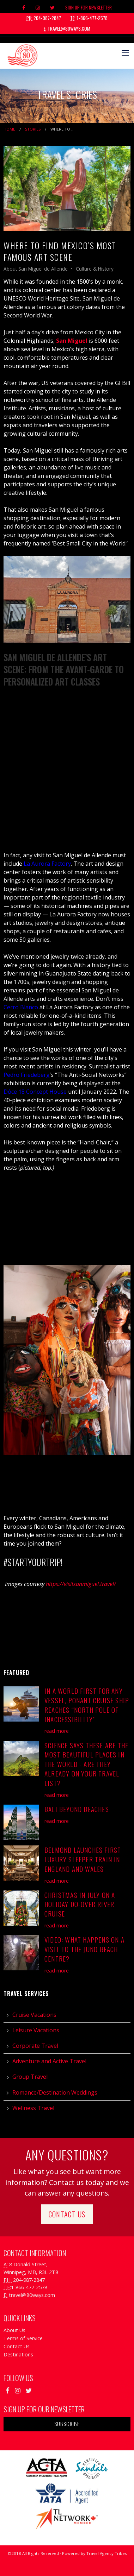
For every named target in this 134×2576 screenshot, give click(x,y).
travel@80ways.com (67, 28)
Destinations (18, 2354)
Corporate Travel (35, 2046)
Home (9, 129)
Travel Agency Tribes (106, 2553)
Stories (33, 129)
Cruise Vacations (34, 2015)
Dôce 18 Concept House (35, 1092)
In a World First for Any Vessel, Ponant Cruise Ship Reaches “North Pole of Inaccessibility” (86, 1705)
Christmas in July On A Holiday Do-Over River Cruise (79, 1904)
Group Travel (30, 2077)
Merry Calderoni (25, 821)
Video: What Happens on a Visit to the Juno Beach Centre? (84, 1949)
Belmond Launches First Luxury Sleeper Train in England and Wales (82, 1859)
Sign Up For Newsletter (88, 7)
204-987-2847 (43, 17)
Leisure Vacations (35, 2030)
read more (56, 1731)
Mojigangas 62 (23, 1218)
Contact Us (67, 2214)
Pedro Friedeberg (27, 1075)
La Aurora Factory (47, 863)
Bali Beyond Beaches (76, 1809)
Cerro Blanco (21, 1007)
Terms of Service (23, 2338)
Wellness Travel (33, 2108)
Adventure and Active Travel (49, 2061)
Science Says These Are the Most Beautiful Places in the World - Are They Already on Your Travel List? (86, 1764)
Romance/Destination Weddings (54, 2092)
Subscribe (67, 2423)
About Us (14, 2330)
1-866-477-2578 (89, 17)
